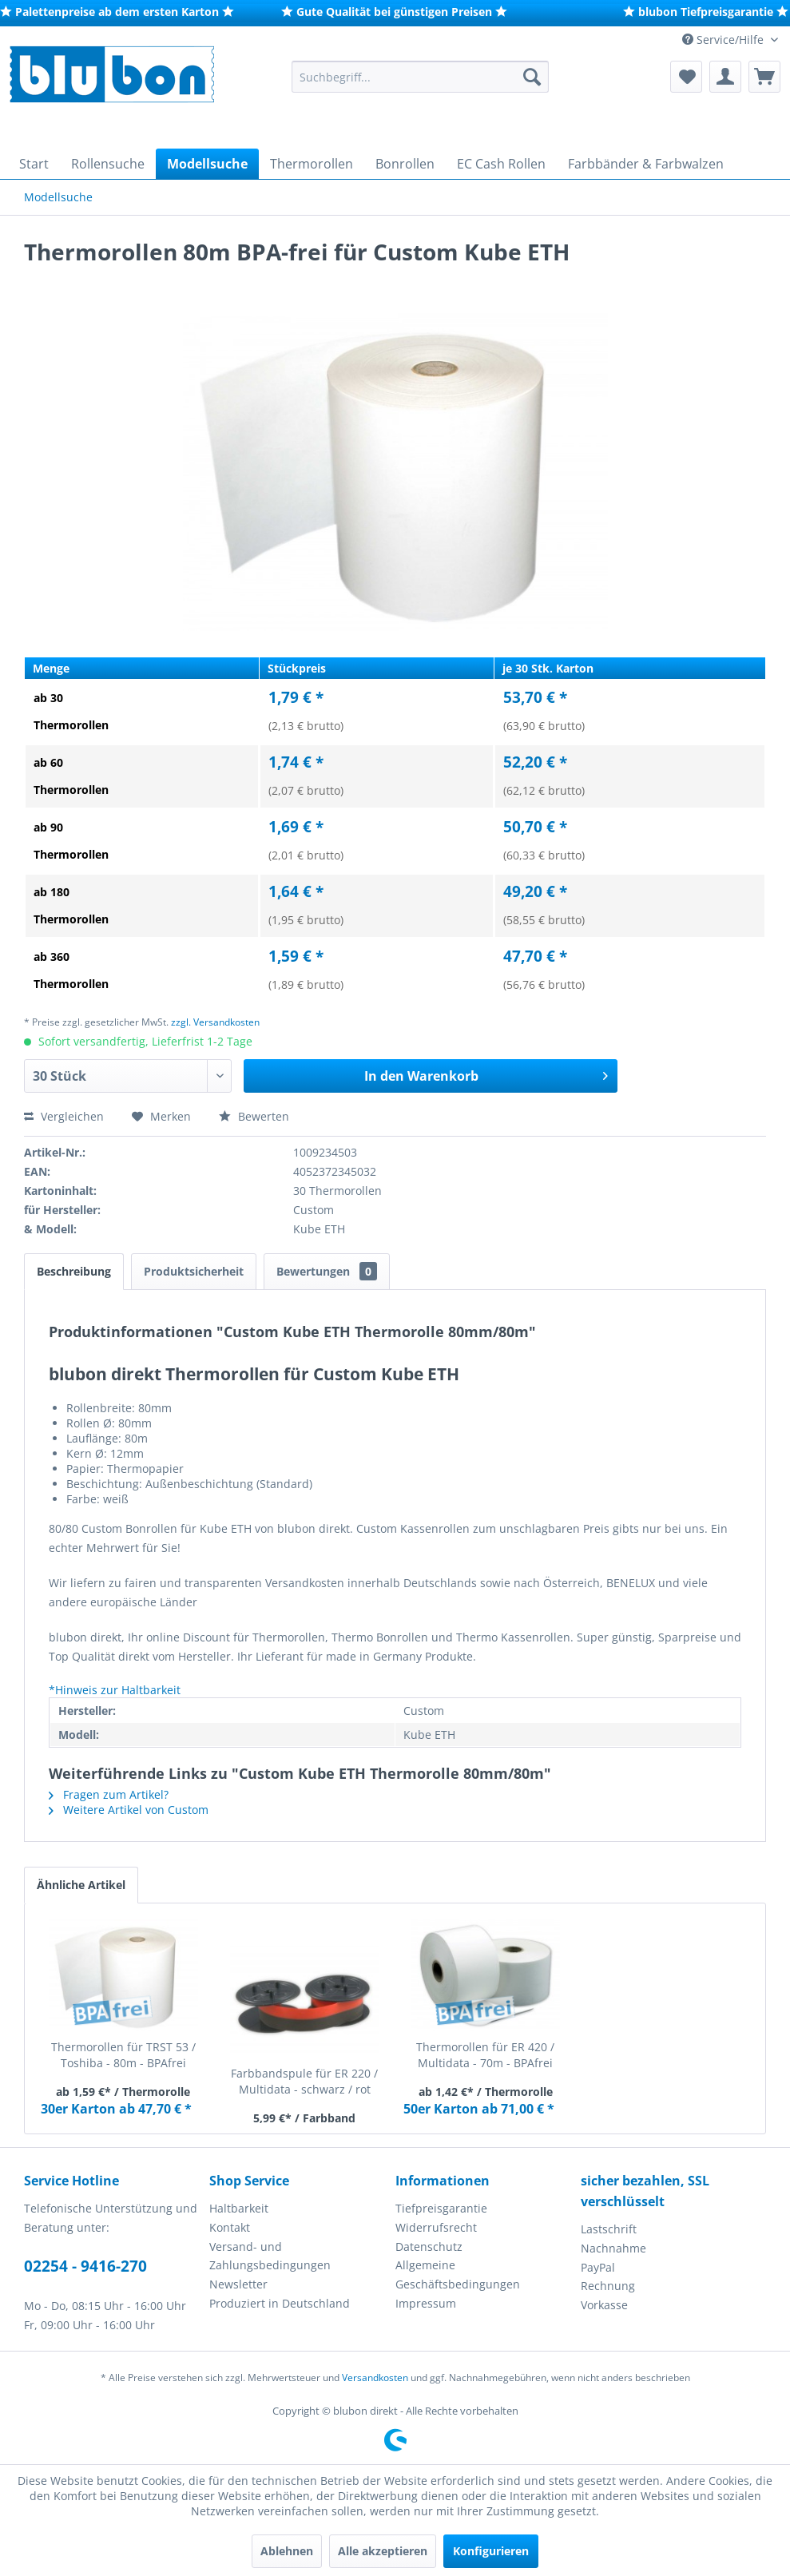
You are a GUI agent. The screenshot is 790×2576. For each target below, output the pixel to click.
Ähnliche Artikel (81, 1884)
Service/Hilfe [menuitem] (724, 39)
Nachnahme (613, 2248)
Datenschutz (428, 2246)
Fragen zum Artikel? (109, 1794)
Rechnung (608, 2285)
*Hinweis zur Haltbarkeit (115, 1689)
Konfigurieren (491, 2550)
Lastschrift (609, 2229)
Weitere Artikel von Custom (128, 1809)
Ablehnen (286, 2550)
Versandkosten (375, 2377)
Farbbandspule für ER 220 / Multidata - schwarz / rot (304, 2081)
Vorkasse (604, 2304)
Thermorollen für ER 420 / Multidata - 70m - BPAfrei (485, 2054)
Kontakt (229, 2227)
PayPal (598, 2267)
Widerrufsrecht (436, 2227)
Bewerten (254, 1116)
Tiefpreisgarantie (441, 2208)
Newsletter (238, 2284)
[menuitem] (420, 77)
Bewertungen (326, 1271)
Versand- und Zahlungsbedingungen (270, 2256)
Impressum (425, 2303)
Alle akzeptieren (382, 2550)
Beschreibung (74, 1271)
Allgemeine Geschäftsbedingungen (457, 2274)
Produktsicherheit (194, 1271)
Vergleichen (64, 1116)
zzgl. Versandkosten (215, 1022)
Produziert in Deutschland (279, 2303)
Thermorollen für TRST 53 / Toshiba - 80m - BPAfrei (123, 2054)
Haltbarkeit (238, 2208)
